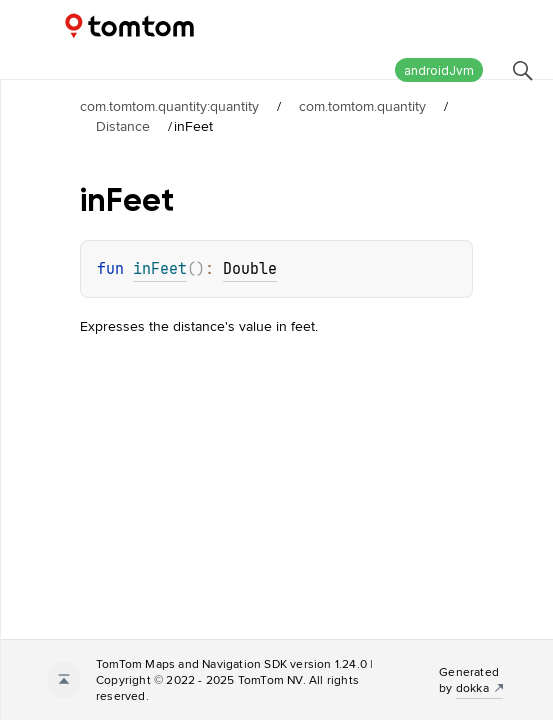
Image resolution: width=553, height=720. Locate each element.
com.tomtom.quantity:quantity (169, 106)
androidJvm (439, 70)
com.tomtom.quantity (362, 106)
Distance (123, 126)
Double (250, 269)
